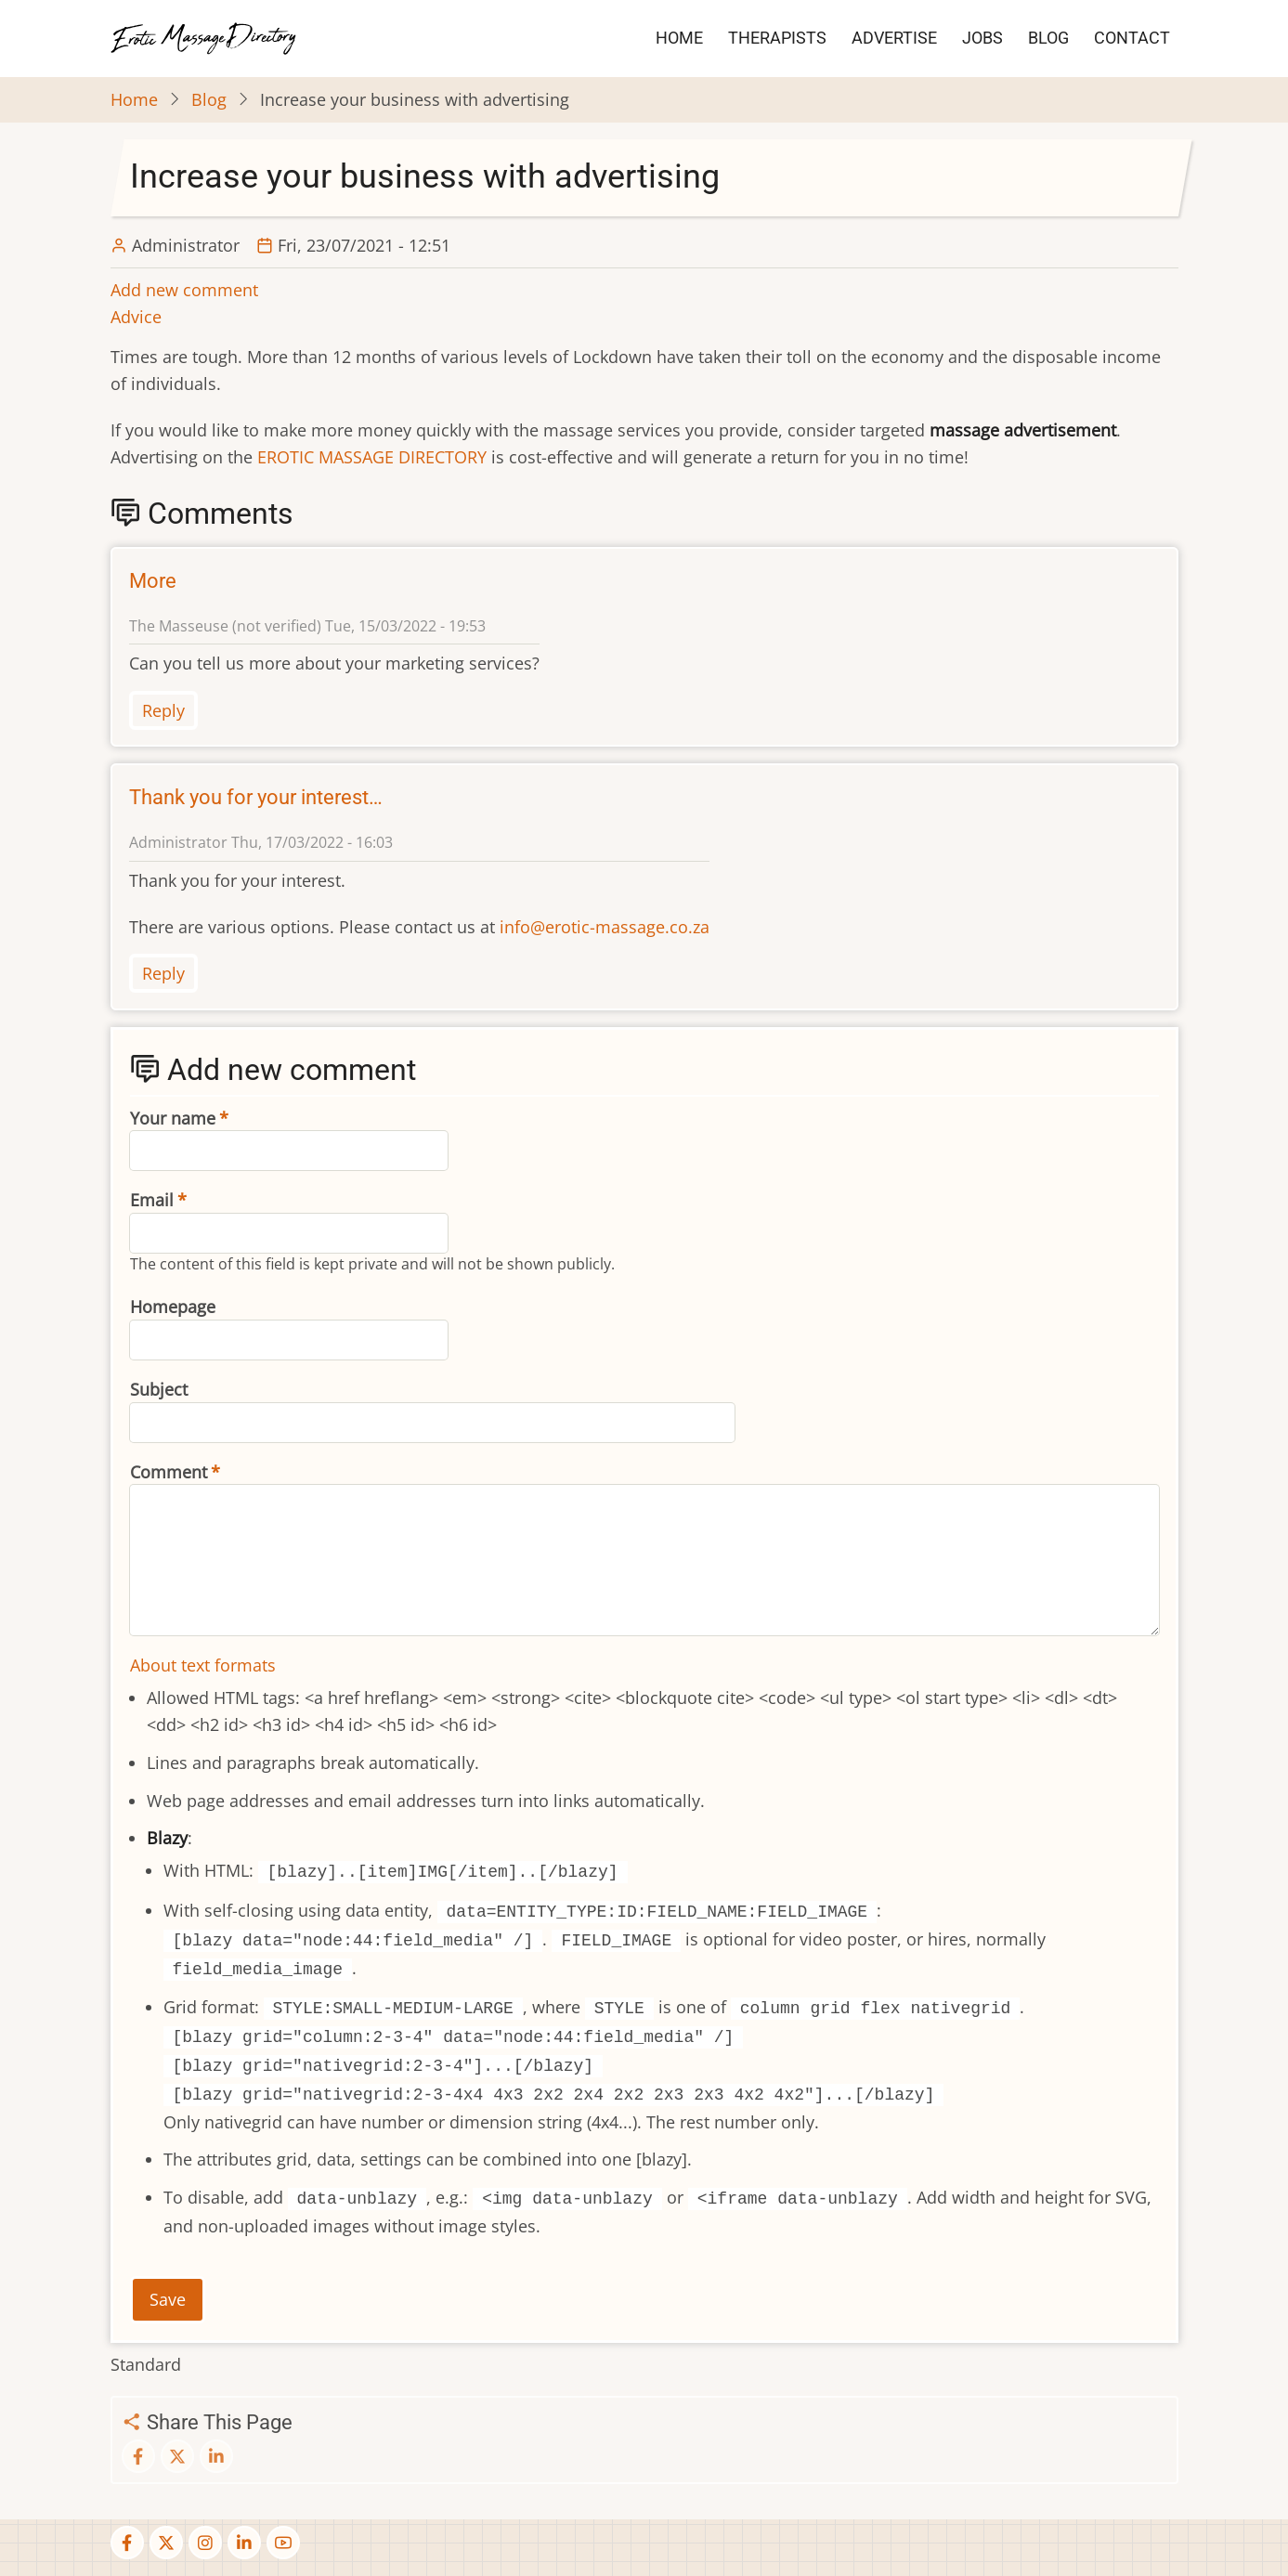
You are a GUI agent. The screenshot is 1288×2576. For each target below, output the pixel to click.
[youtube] (283, 2542)
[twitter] (166, 2542)
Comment (168, 1472)
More (152, 580)
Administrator (186, 245)
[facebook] (127, 2542)
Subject (159, 1389)
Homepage (172, 1306)
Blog (209, 99)
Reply (163, 710)
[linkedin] (244, 2542)
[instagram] (205, 2542)
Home (134, 99)
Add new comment (184, 290)
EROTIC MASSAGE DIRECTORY (372, 457)
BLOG (1048, 37)
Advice (136, 317)
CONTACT (1132, 37)
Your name (172, 1118)
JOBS (982, 37)
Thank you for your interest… (256, 797)
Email (152, 1200)
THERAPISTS (777, 37)
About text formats (203, 1665)
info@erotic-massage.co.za (604, 927)
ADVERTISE (894, 37)
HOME (679, 37)
